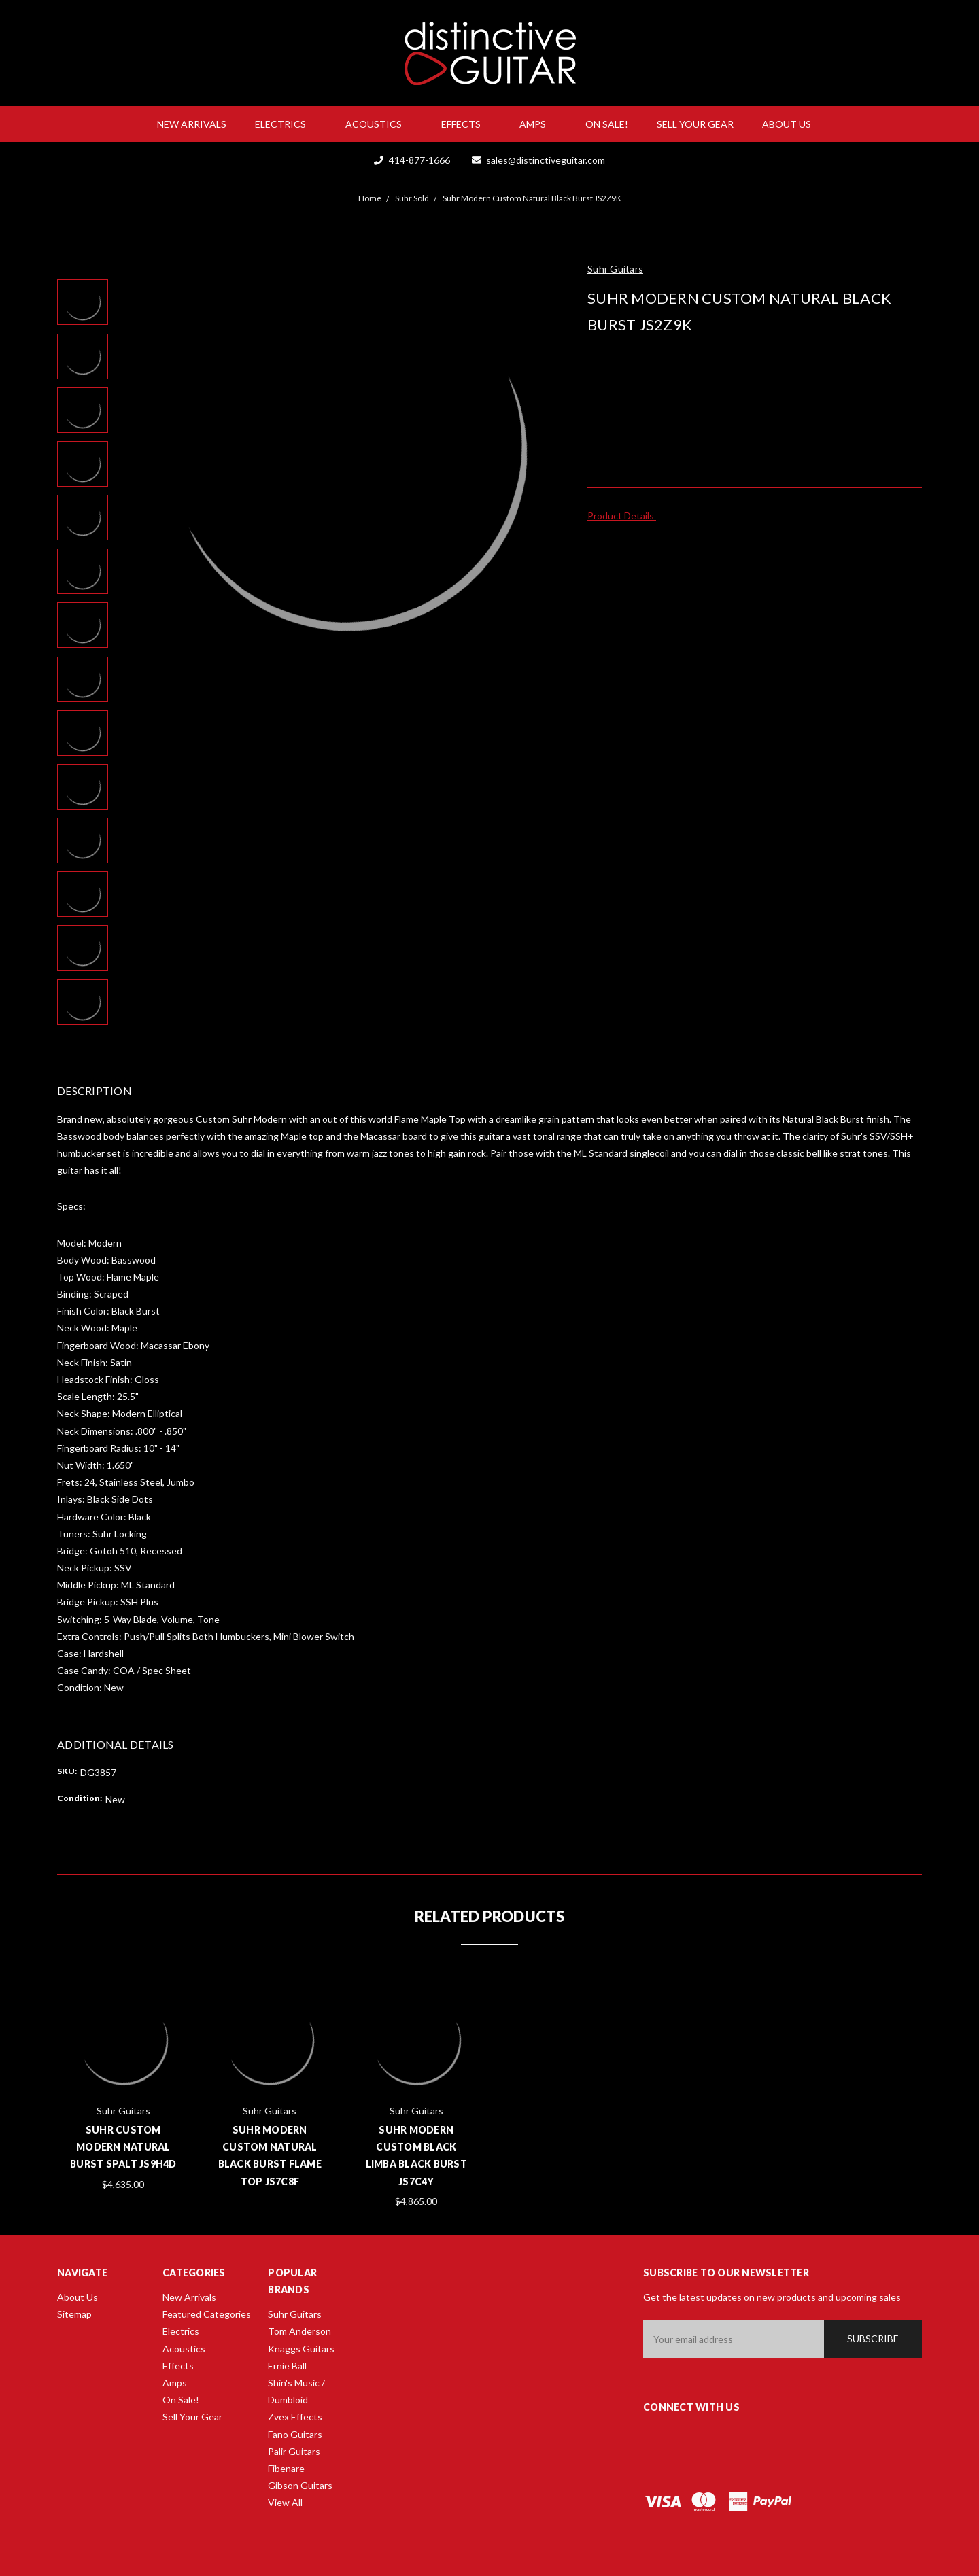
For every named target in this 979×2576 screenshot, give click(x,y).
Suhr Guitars (295, 2314)
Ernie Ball (287, 2365)
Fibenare (286, 2468)
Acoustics (379, 124)
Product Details (625, 515)
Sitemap (74, 2314)
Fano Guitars (295, 2434)
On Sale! (606, 124)
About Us (792, 124)
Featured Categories (206, 2314)
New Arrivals (191, 124)
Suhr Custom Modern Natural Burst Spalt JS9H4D (123, 2147)
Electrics (286, 124)
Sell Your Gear (695, 124)
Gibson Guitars (300, 2485)
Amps (538, 124)
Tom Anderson (299, 2331)
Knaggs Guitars (301, 2348)
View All (285, 2502)
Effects (466, 124)
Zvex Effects (295, 2416)
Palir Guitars (294, 2451)
